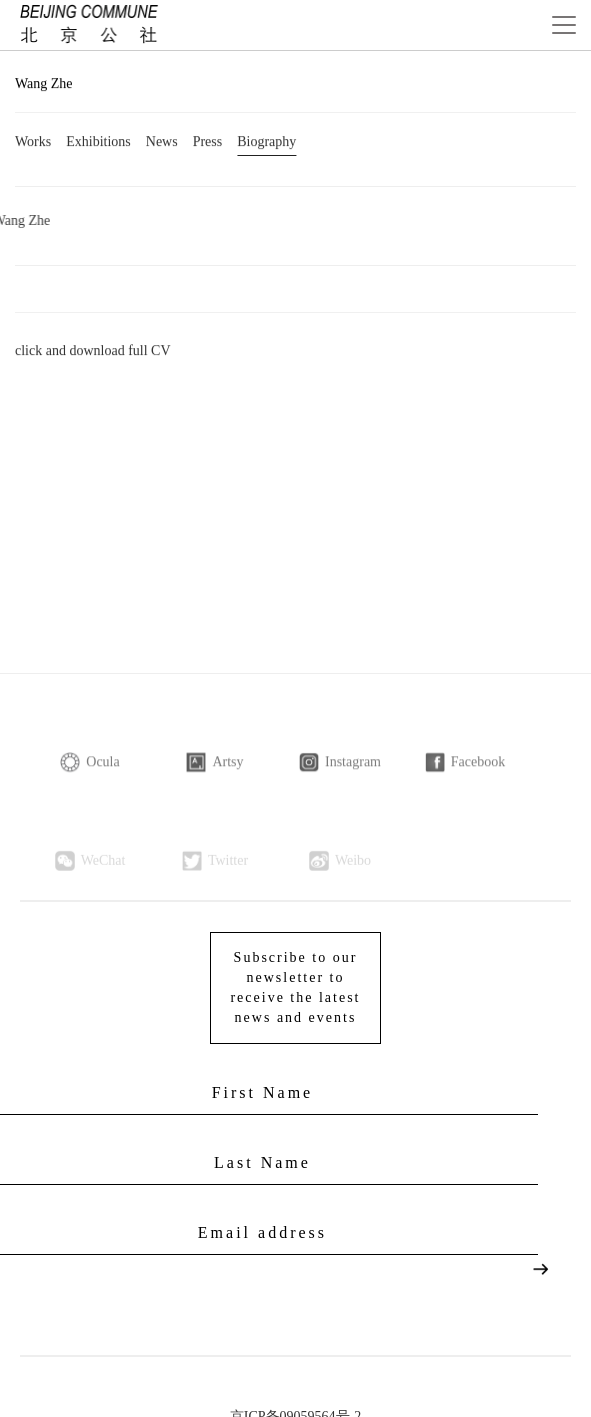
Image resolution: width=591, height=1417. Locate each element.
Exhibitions (98, 143)
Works (33, 143)
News (162, 143)
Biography (266, 143)
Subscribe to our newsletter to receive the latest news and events (295, 981)
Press (208, 143)
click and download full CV (93, 352)
